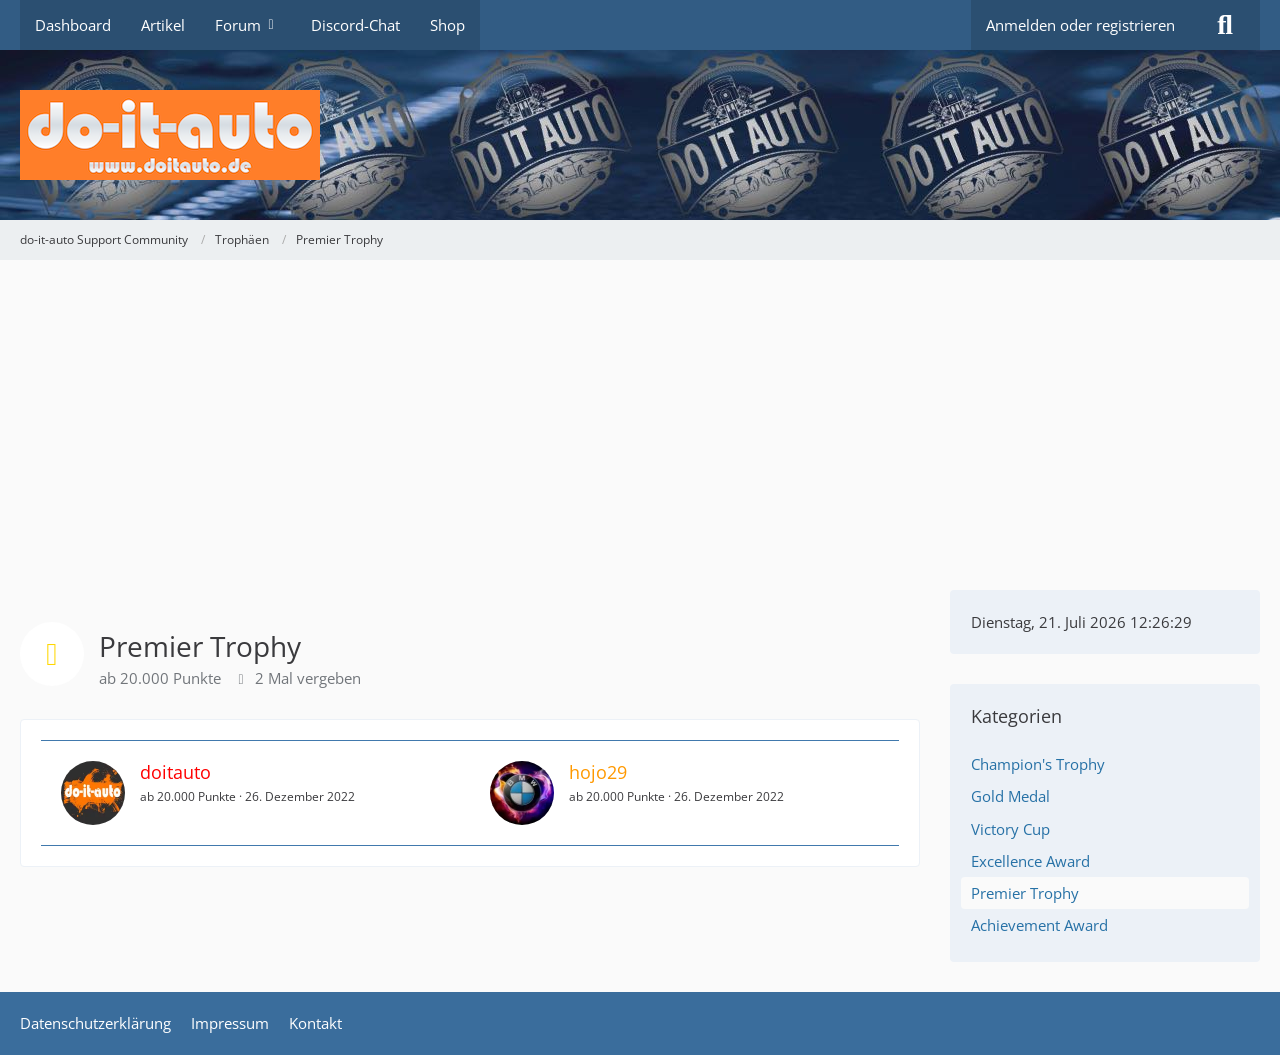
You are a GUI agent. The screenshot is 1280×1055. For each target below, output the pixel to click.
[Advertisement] (640, 410)
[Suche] (1225, 25)
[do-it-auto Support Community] (640, 135)
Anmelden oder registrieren (1080, 25)
